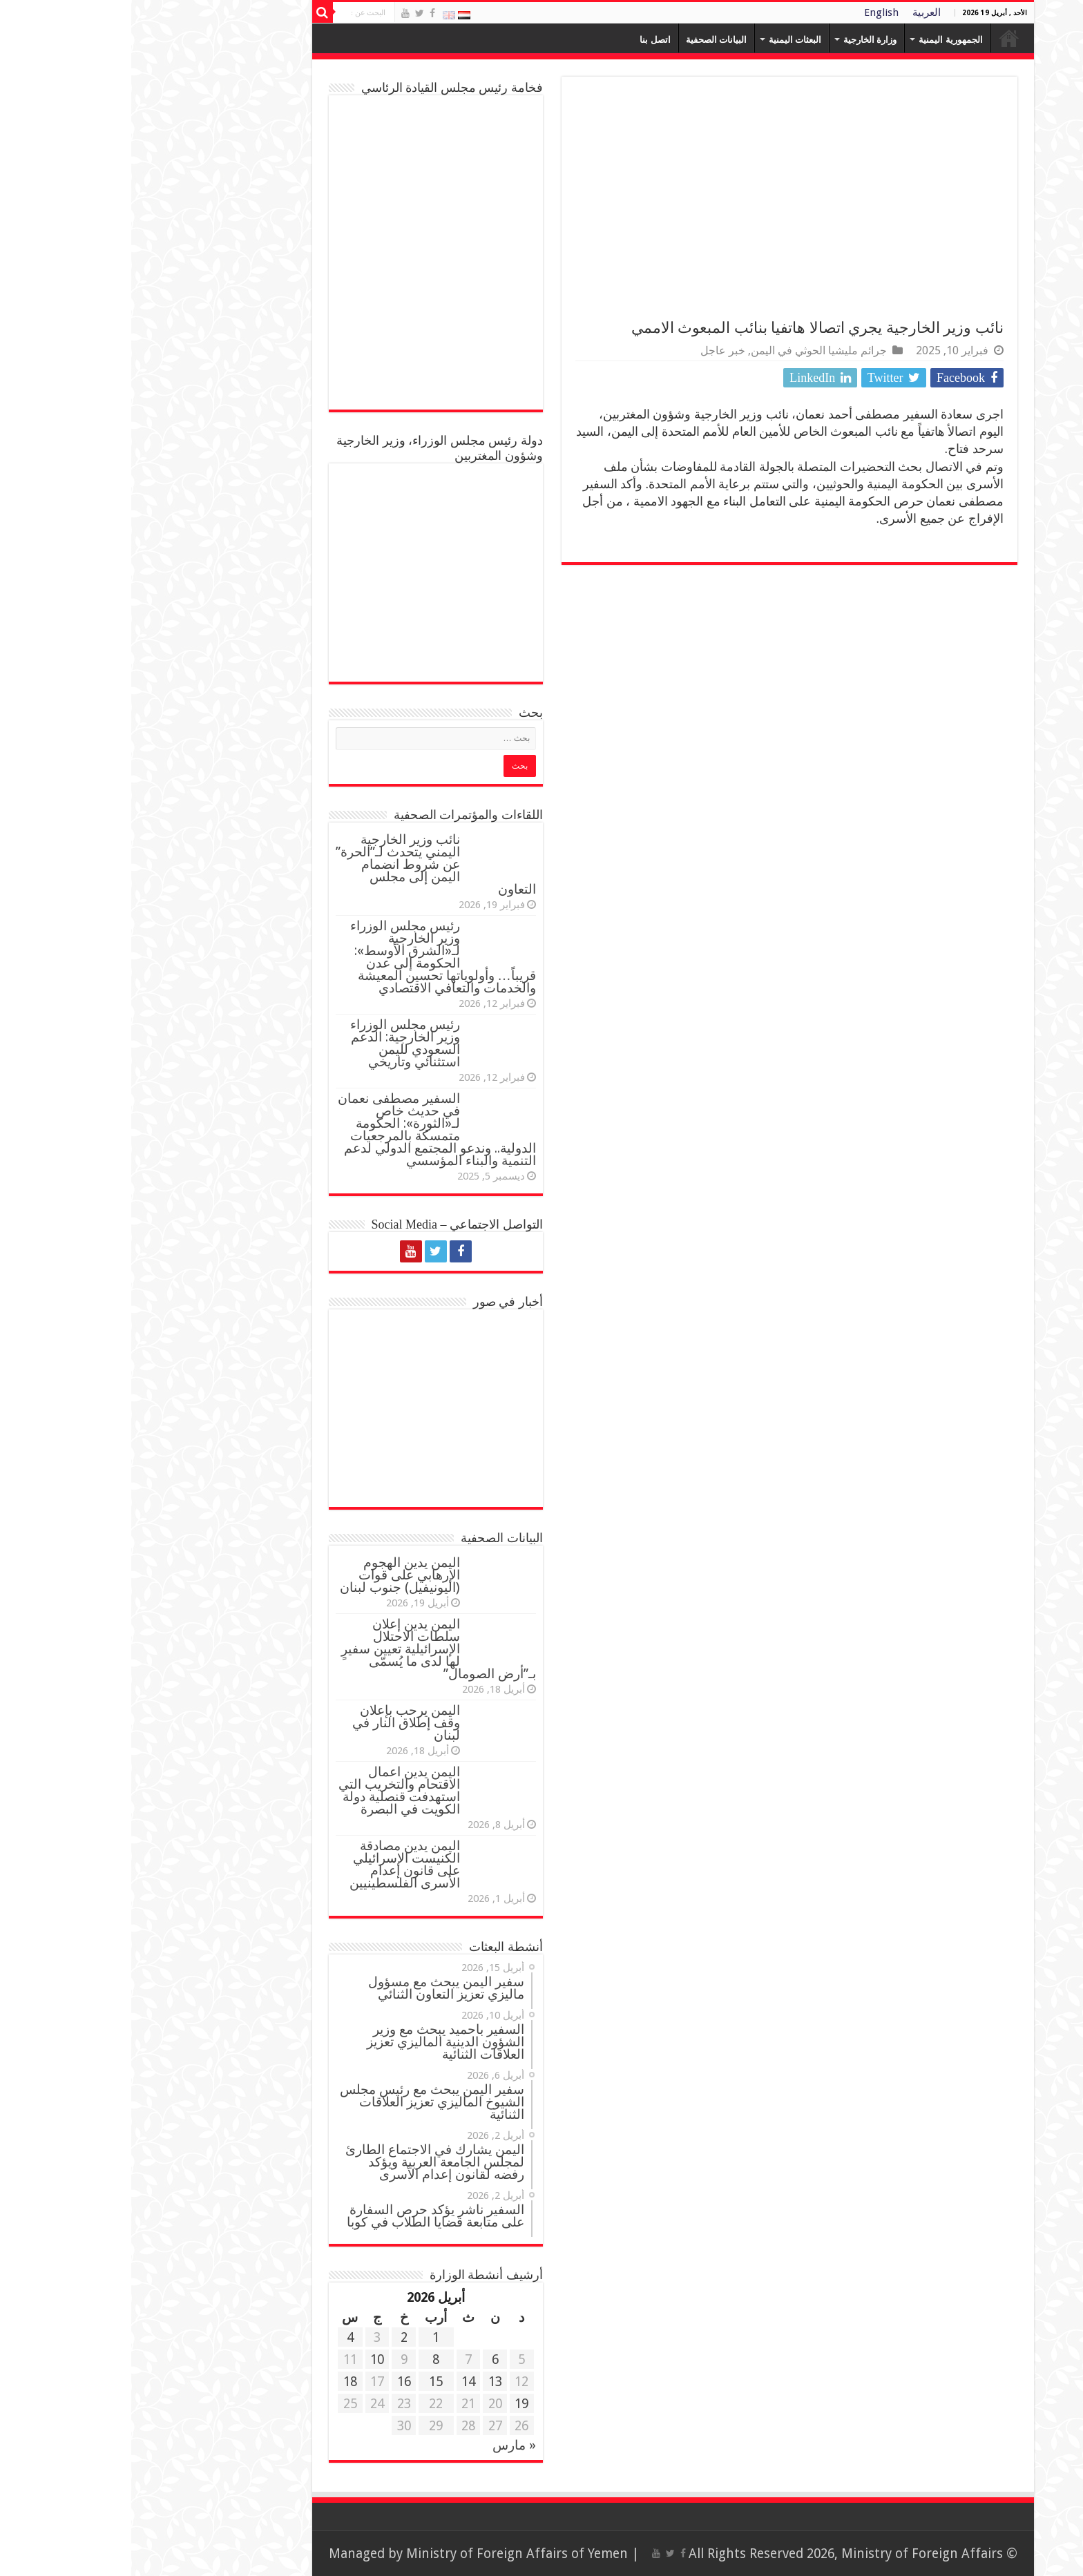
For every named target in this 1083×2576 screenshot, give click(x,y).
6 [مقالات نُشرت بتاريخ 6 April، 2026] (364, 2359)
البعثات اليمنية (664, 40)
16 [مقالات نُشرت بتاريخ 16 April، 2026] (273, 2382)
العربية (795, 12)
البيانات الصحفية (585, 40)
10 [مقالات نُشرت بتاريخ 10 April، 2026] (246, 2359)
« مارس (383, 2445)
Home (878, 37)
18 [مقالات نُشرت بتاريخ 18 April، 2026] (219, 2382)
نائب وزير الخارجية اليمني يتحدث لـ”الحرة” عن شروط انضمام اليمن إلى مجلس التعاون (304, 864)
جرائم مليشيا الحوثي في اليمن (688, 350)
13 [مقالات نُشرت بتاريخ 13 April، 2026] (364, 2382)
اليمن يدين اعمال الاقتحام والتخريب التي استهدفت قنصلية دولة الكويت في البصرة (268, 1790)
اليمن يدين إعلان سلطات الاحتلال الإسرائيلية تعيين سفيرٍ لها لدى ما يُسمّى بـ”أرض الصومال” (307, 1649)
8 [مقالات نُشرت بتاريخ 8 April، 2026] (304, 2359)
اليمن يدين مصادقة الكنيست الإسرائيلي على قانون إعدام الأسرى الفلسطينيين (273, 1864)
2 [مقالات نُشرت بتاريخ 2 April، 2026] (272, 2337)
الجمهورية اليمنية (819, 40)
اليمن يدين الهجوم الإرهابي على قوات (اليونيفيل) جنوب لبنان (269, 1575)
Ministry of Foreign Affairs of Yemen (386, 2553)
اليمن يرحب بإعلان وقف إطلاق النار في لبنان (275, 1722)
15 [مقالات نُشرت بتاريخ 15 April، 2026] (305, 2382)
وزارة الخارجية (738, 40)
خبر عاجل (591, 350)
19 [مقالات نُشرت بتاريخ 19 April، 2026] (390, 2404)
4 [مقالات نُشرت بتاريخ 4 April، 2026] (218, 2337)
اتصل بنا (523, 40)
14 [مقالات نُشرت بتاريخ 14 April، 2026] (337, 2382)
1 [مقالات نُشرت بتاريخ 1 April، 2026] (304, 2337)
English (750, 12)
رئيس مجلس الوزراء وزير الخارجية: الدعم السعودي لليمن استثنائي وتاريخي (274, 1043)
